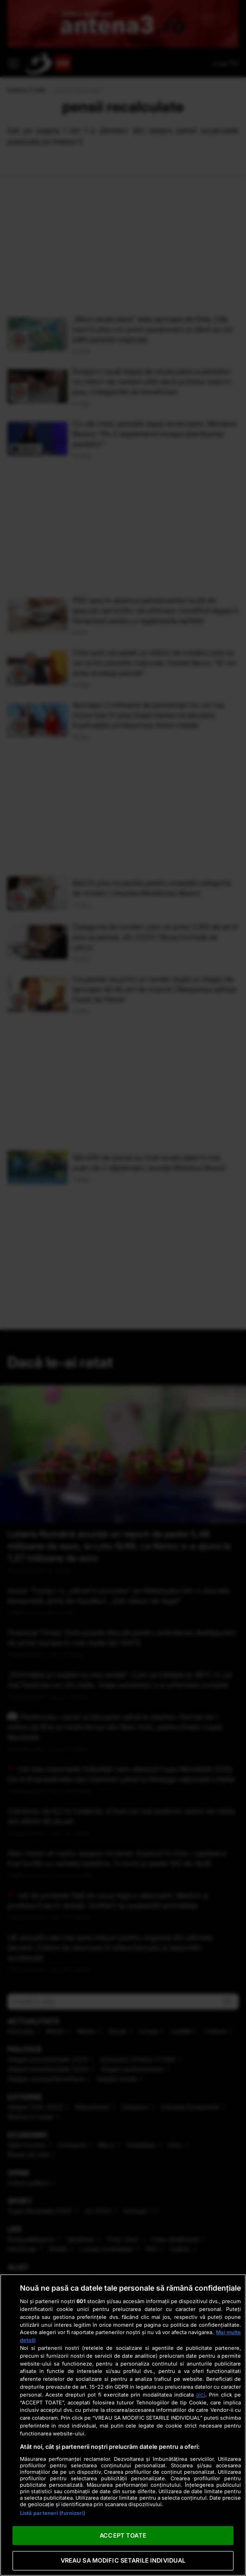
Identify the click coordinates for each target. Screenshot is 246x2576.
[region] (123, 2425)
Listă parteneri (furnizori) (53, 2513)
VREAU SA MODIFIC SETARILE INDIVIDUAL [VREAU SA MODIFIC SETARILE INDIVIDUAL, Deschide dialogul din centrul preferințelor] (123, 2560)
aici (200, 2394)
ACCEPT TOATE (123, 2535)
